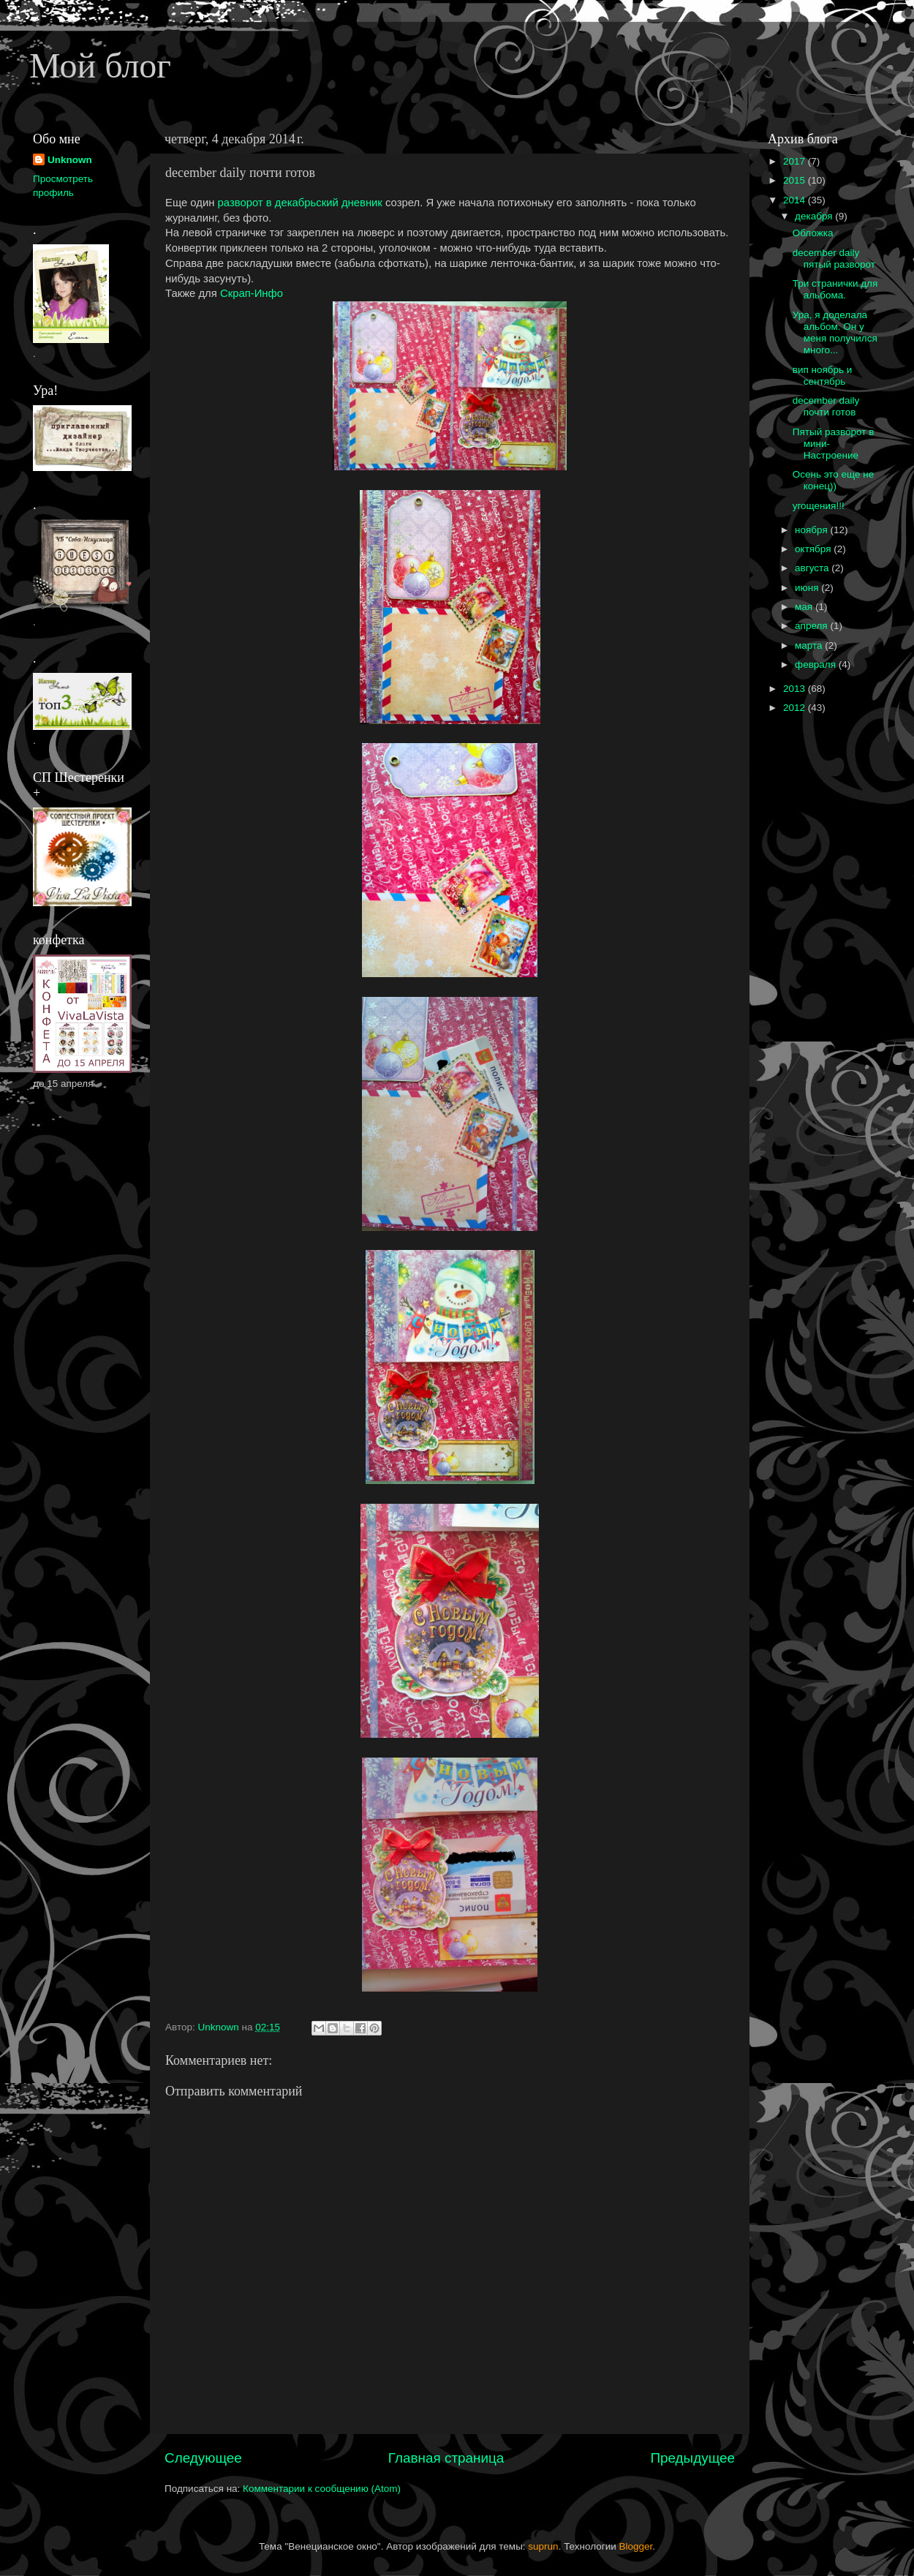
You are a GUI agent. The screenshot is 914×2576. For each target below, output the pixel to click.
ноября (812, 529)
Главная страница (446, 2458)
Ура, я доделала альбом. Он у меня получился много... (835, 332)
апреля (812, 625)
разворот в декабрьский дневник (300, 202)
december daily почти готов (826, 406)
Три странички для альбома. (835, 289)
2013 (795, 688)
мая (805, 606)
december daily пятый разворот (834, 258)
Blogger (636, 2546)
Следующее (203, 2458)
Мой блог (100, 65)
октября (814, 548)
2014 (795, 200)
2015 (795, 180)
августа (813, 567)
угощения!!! (819, 505)
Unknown (70, 159)
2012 (795, 707)
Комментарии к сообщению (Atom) (322, 2488)
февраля (817, 664)
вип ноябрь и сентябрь (823, 375)
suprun (543, 2546)
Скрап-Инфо (251, 293)
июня (808, 587)
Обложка (813, 232)
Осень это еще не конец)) (834, 480)
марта (810, 645)
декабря (815, 216)
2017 (795, 161)
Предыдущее (692, 2458)
